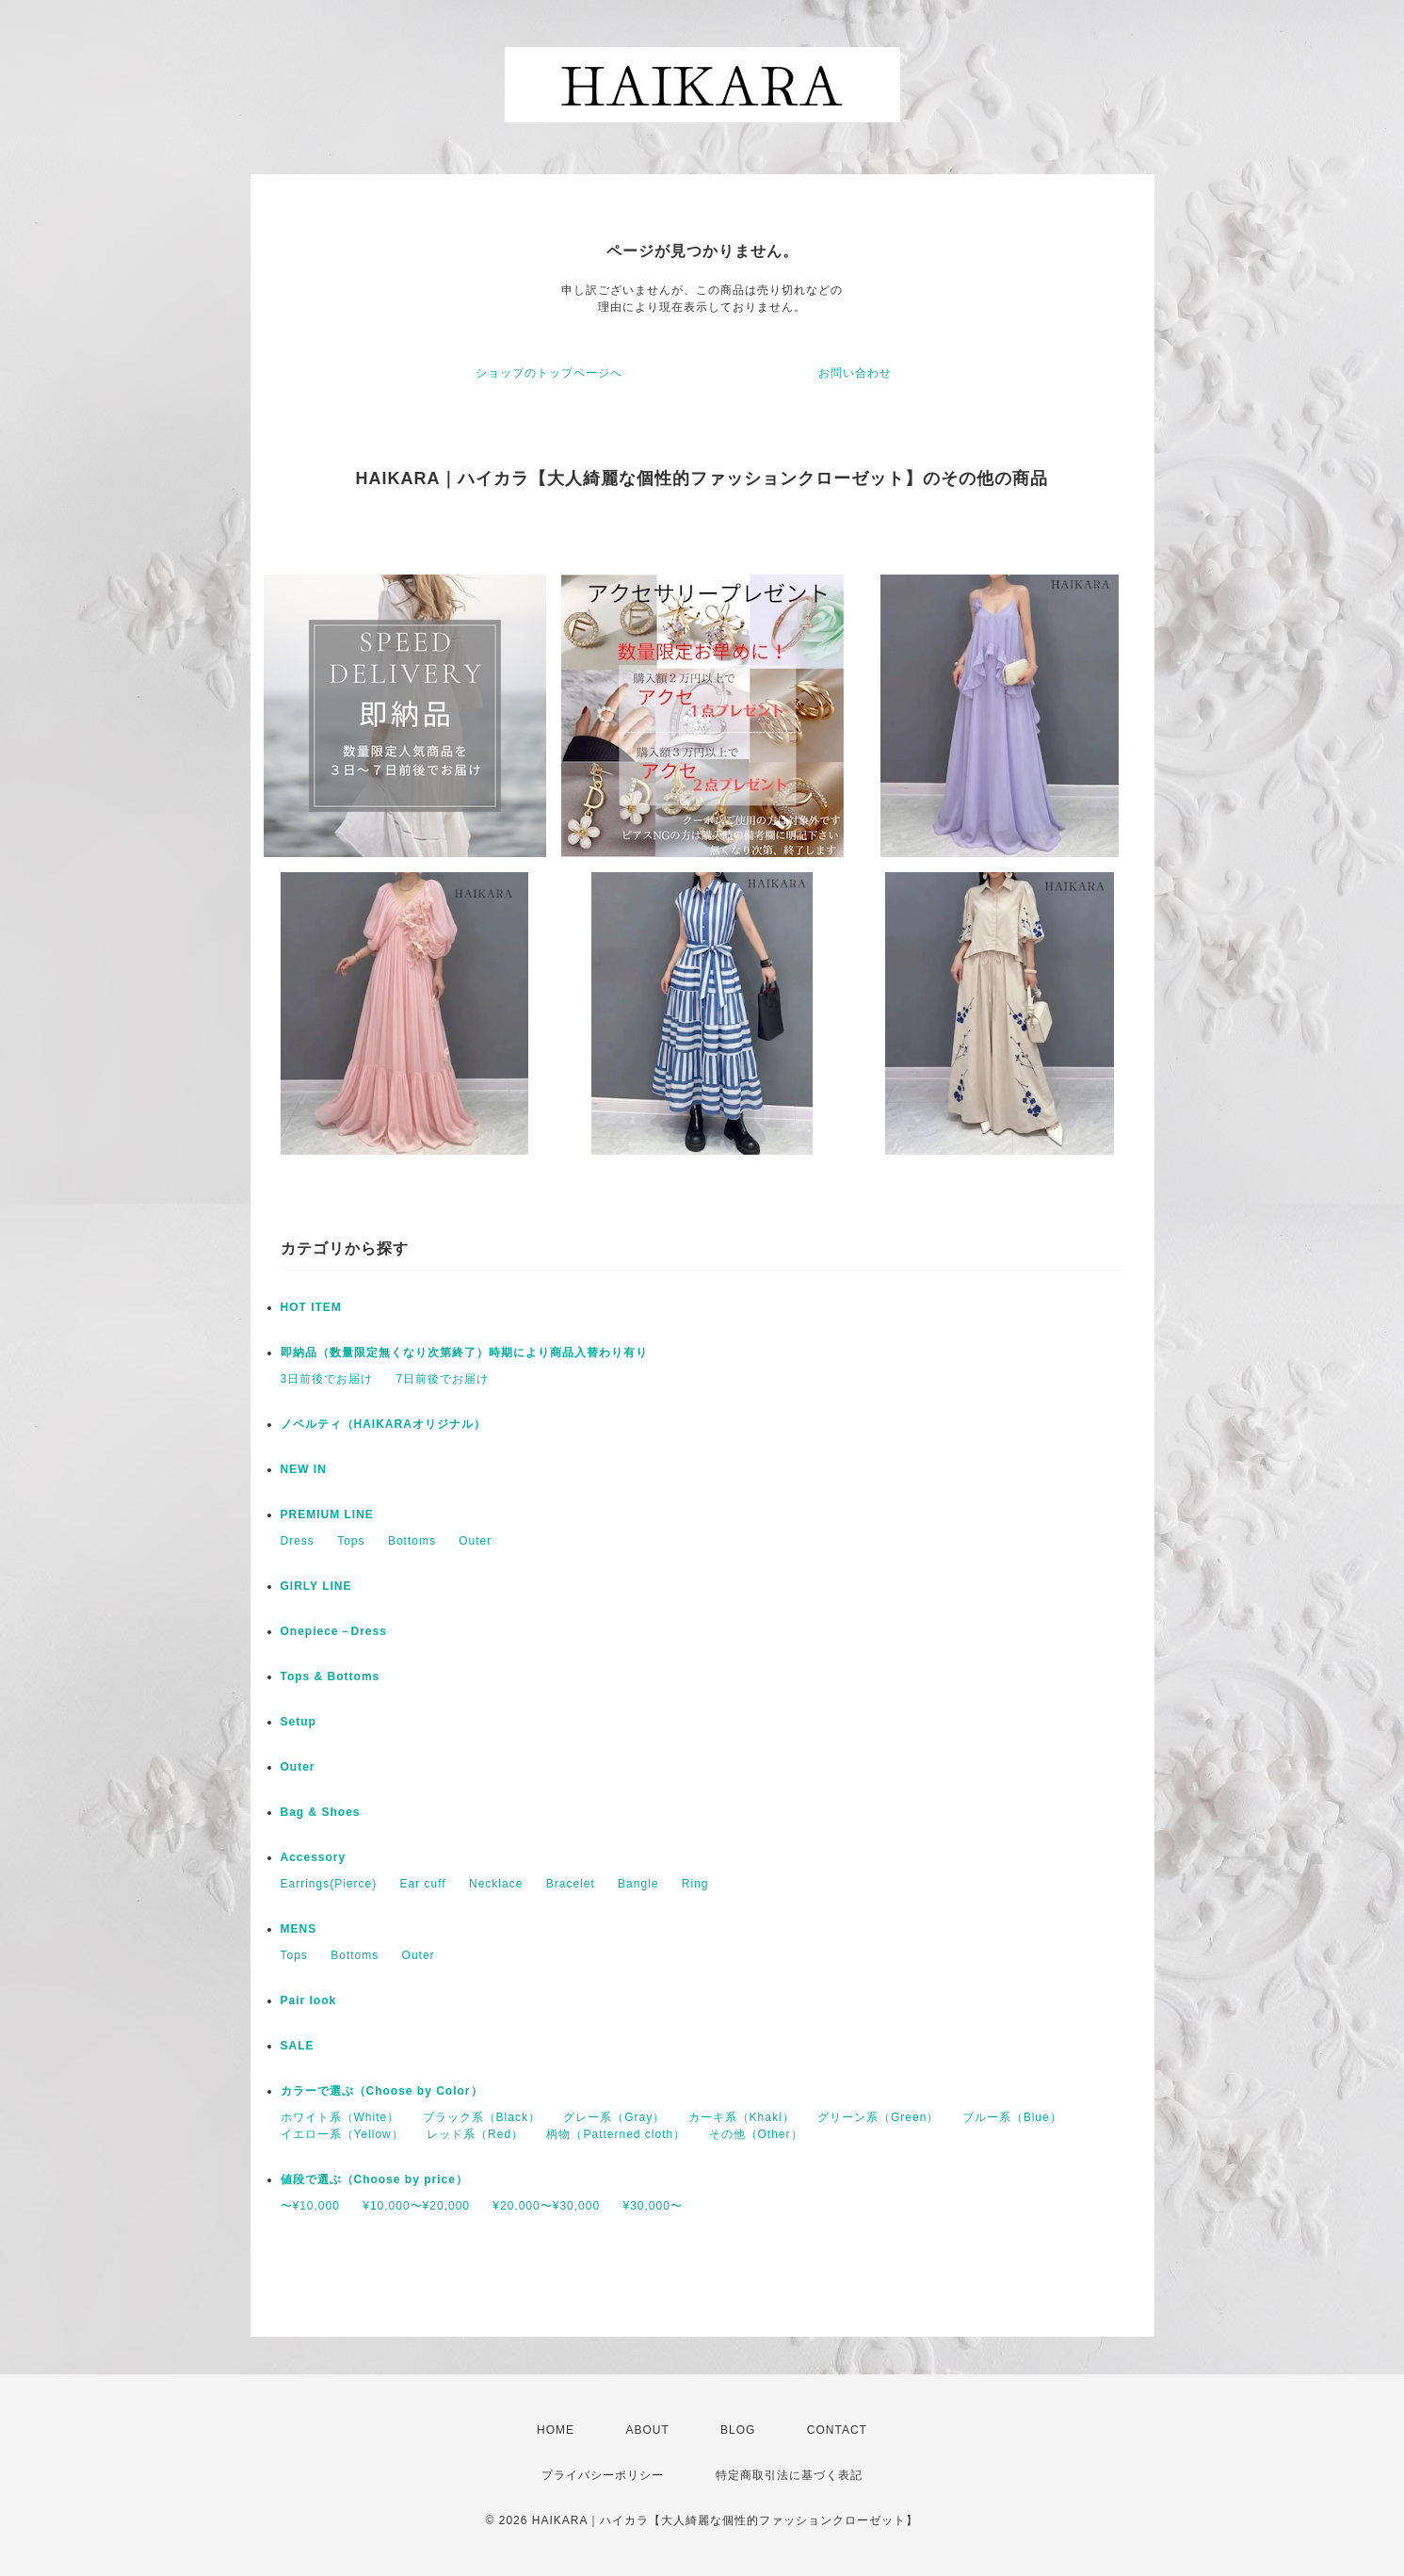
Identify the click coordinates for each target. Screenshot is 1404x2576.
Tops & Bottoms (330, 1676)
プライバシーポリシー (602, 2475)
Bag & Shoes (321, 1812)
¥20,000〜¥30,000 (546, 2205)
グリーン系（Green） (878, 2117)
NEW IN (304, 1469)
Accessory (314, 1857)
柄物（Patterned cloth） (616, 2134)
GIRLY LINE (316, 1586)
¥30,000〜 (652, 2205)
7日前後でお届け (443, 1378)
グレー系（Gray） (614, 2117)
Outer (475, 1540)
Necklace (496, 1883)
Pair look (309, 2000)
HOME (555, 2430)
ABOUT (647, 2430)
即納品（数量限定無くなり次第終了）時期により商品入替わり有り (464, 1352)
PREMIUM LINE (327, 1514)
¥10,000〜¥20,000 (416, 2205)
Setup (298, 1721)
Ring (695, 1883)
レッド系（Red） (475, 2134)
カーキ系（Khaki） (741, 2117)
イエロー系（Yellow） (342, 2134)
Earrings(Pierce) (329, 1883)
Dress (298, 1540)
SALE (298, 2045)
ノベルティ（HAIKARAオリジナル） (383, 1424)
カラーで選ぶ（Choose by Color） (382, 2091)
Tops (350, 1540)
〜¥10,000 (310, 2205)
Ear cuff (423, 1883)
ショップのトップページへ (549, 373)
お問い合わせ (855, 373)
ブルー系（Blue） (1012, 2117)
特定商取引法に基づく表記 (789, 2475)
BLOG (737, 2430)
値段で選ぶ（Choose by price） (374, 2179)
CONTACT (837, 2430)
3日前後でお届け (327, 1378)
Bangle (638, 1883)
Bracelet (570, 1883)
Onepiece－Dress (334, 1631)
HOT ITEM (311, 1307)
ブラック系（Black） (482, 2117)
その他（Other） (756, 2134)
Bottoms (412, 1540)
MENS (299, 1929)
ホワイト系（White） (340, 2117)
